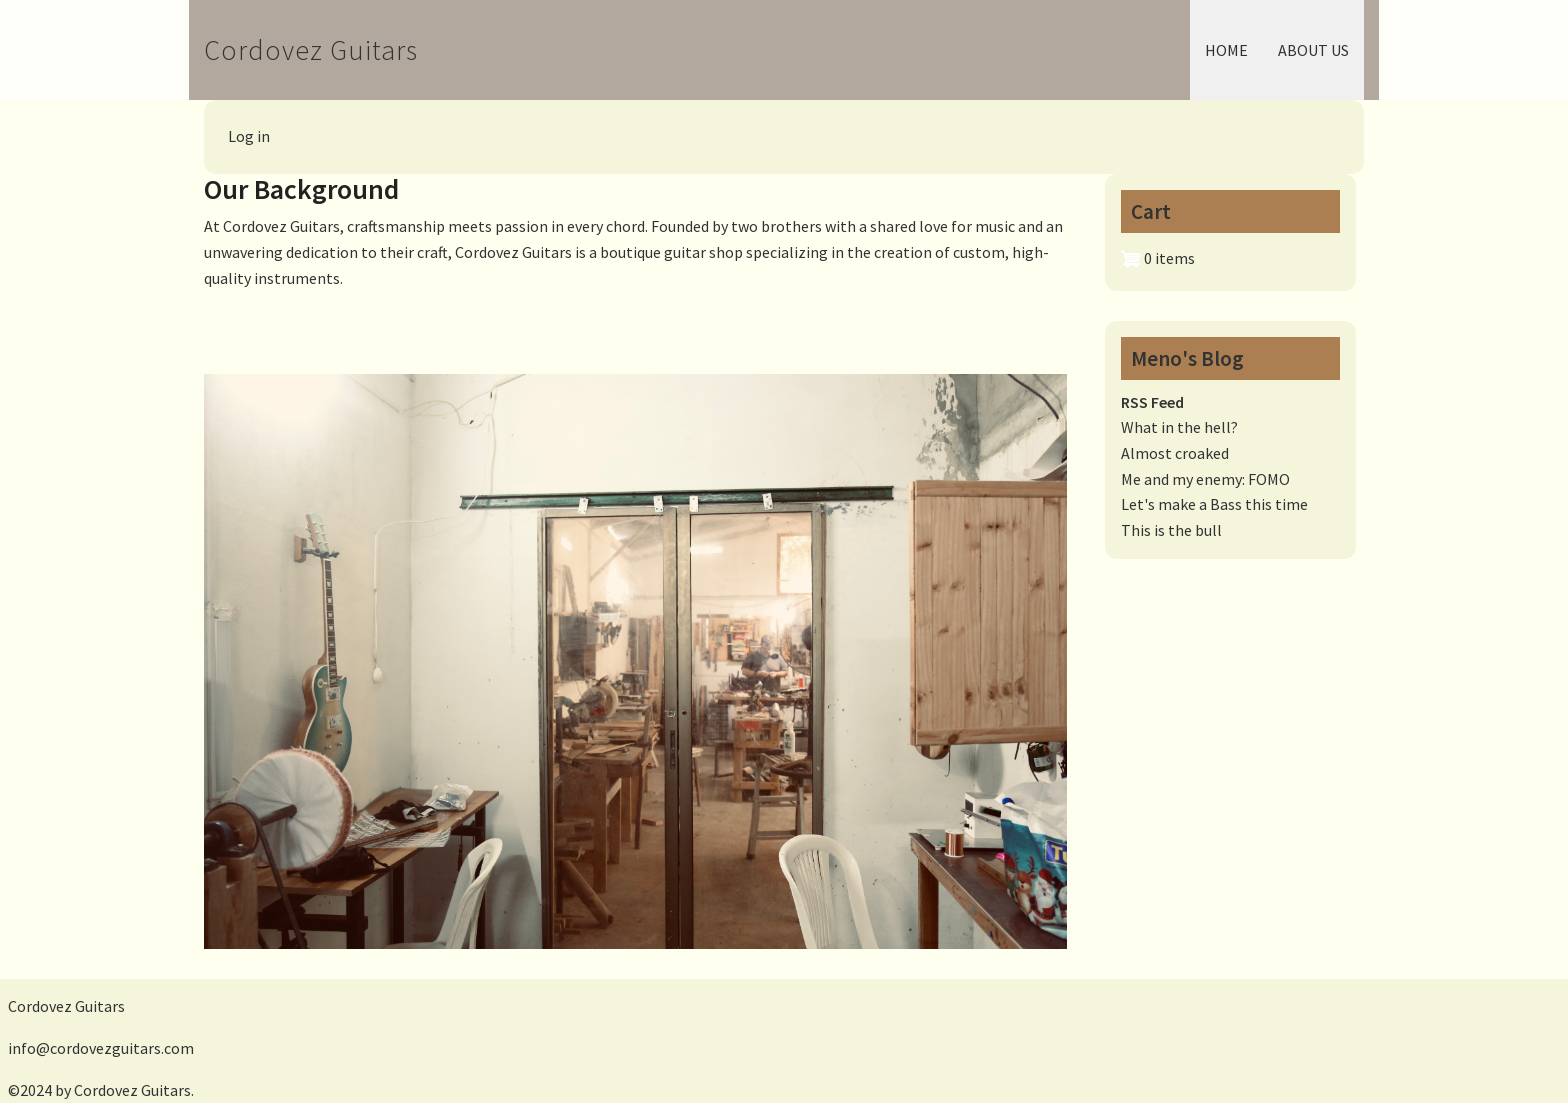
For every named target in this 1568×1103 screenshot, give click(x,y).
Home (1226, 50)
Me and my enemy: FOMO (1205, 479)
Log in (249, 136)
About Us (1313, 50)
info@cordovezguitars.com (101, 1048)
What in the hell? (1179, 427)
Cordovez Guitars (311, 50)
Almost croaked (1175, 453)
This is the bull (1171, 530)
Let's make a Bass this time (1214, 504)
